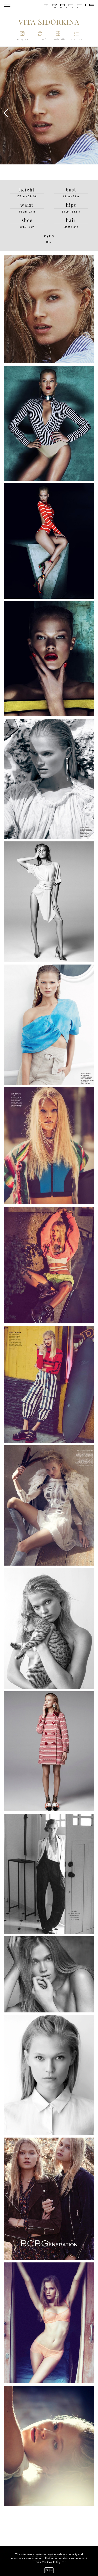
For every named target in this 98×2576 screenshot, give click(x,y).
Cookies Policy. (51, 2562)
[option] (49, 105)
